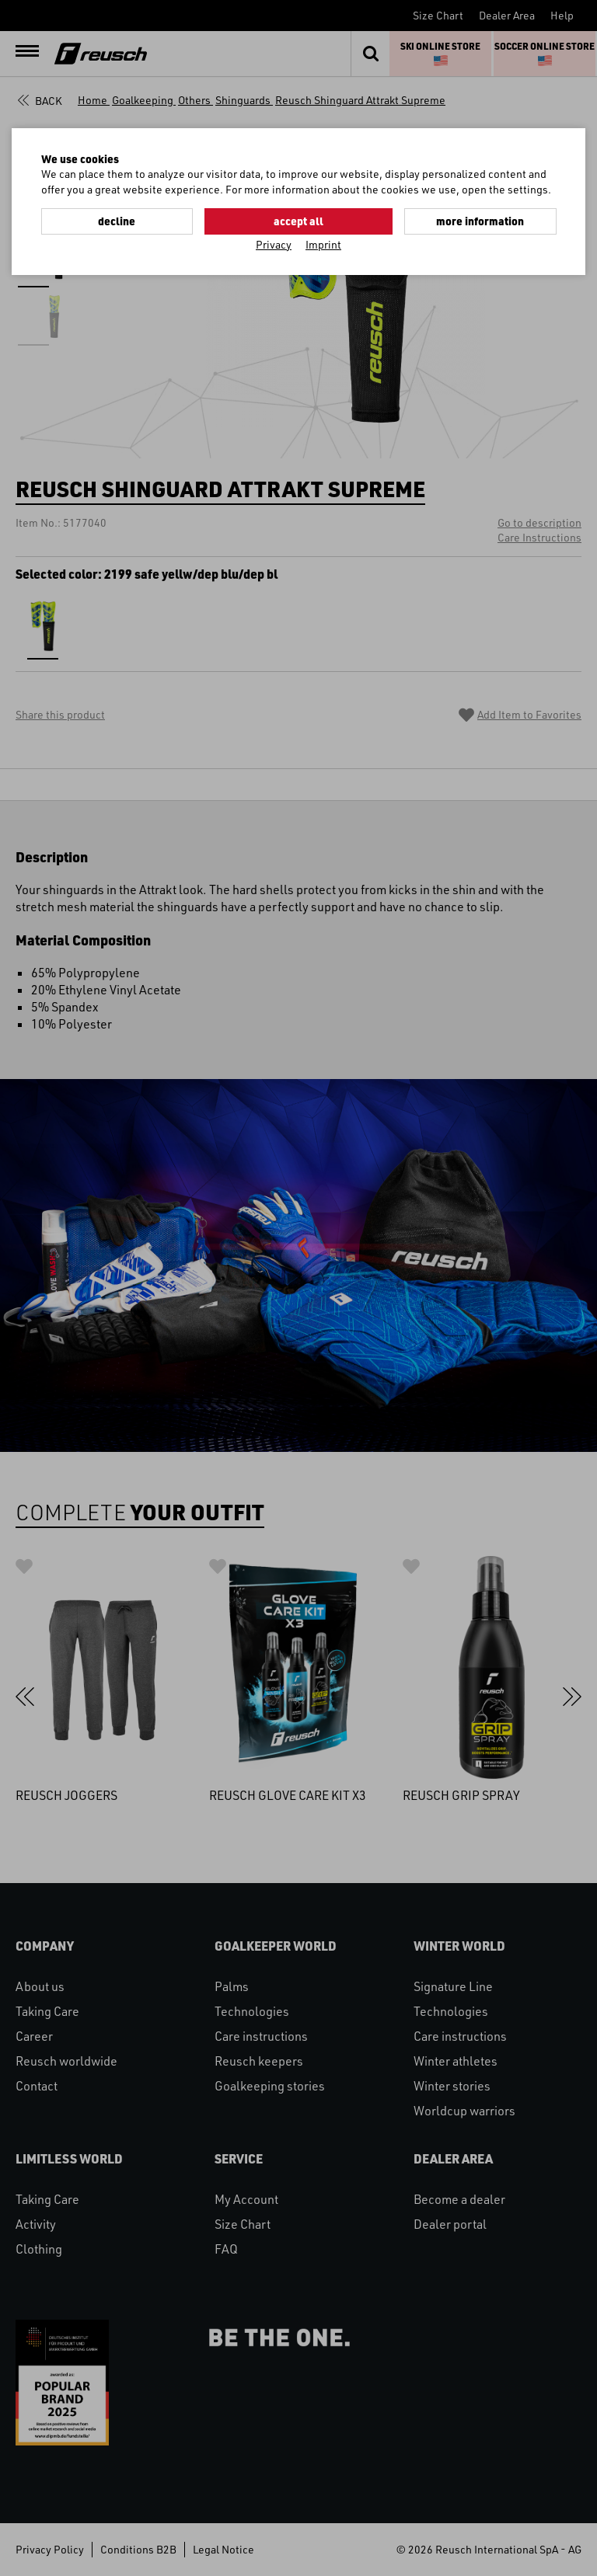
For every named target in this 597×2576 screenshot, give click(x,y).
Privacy (274, 243)
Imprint (323, 243)
